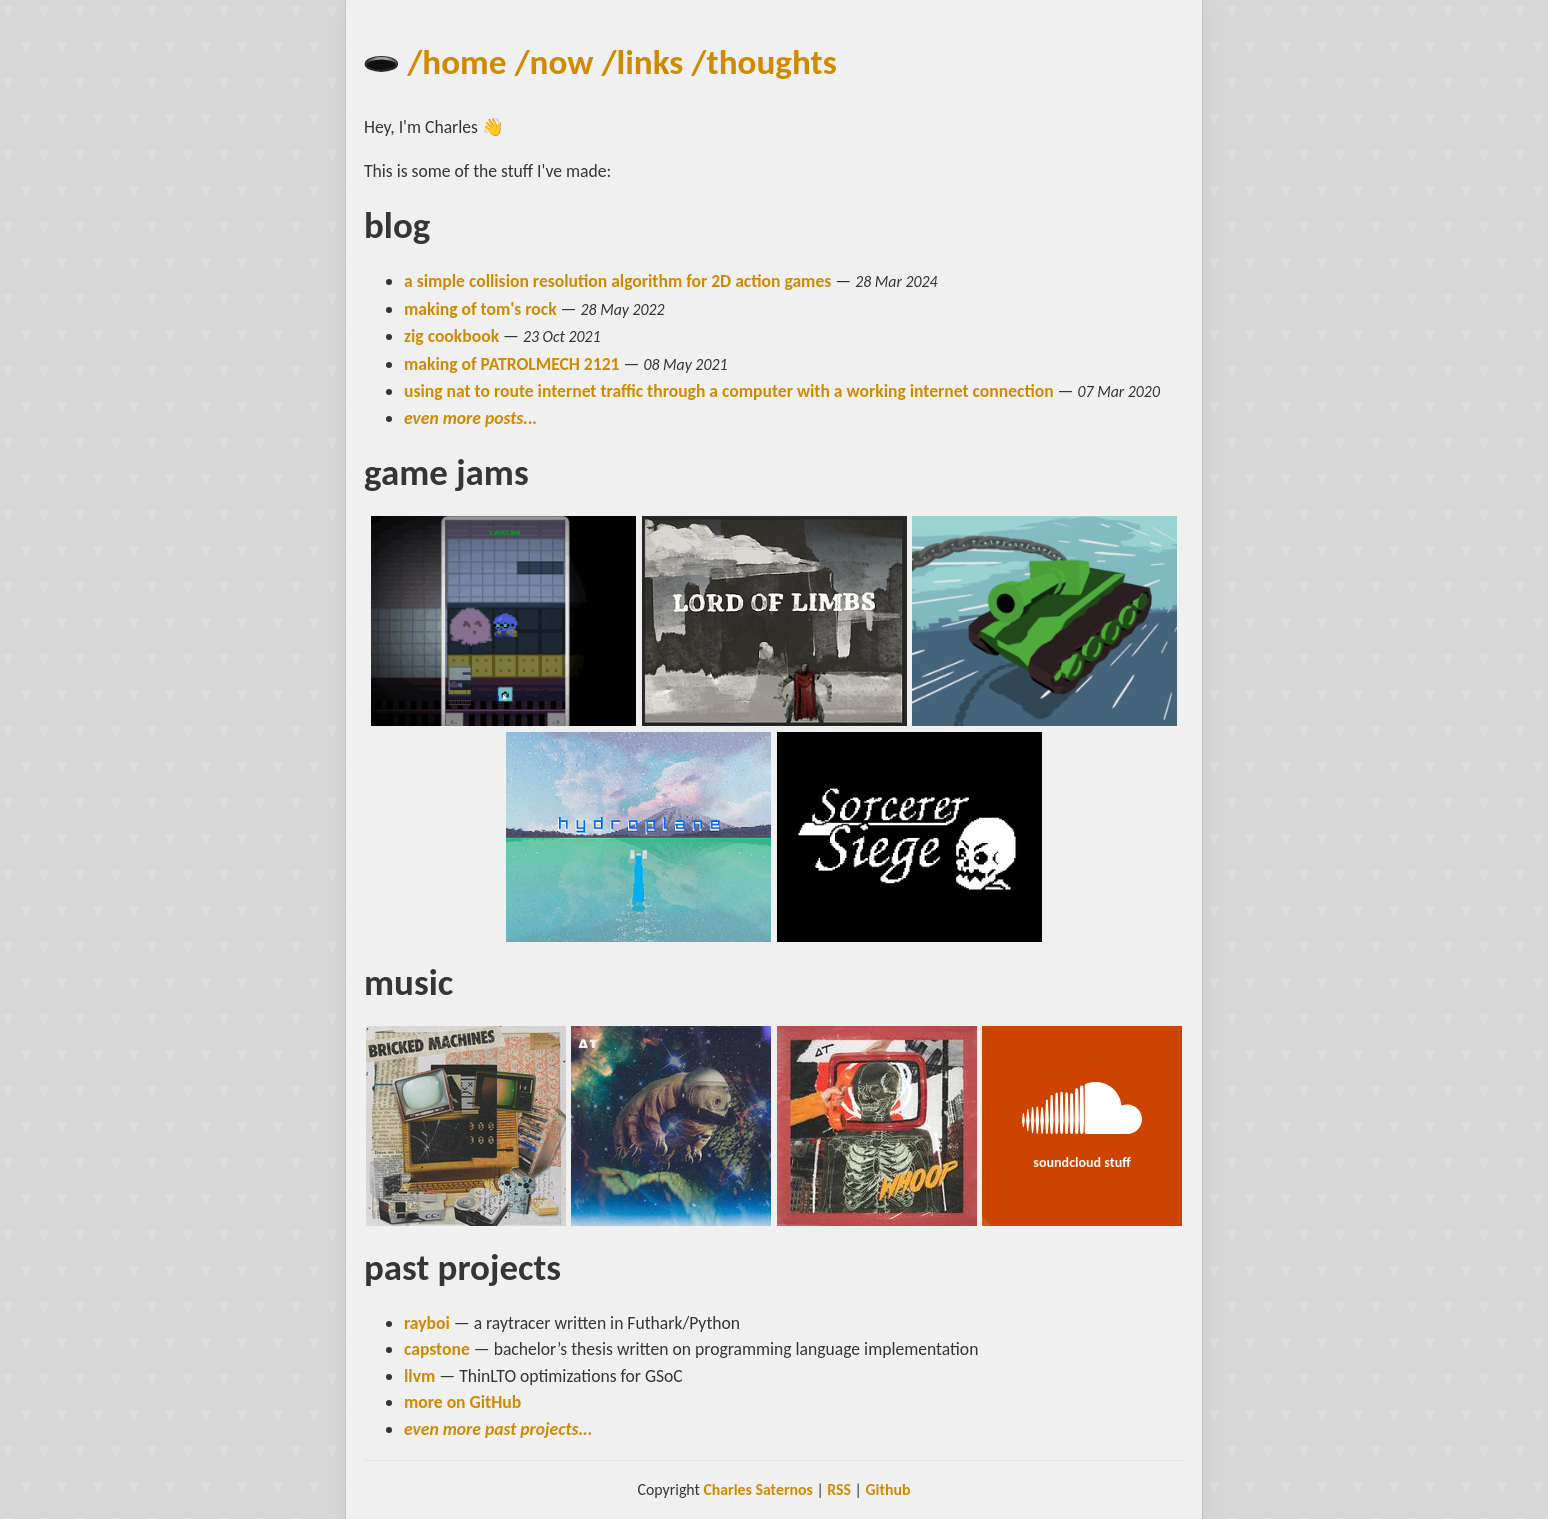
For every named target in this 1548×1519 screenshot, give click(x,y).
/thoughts (763, 61)
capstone (437, 1349)
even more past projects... (498, 1429)
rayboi (427, 1323)
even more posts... (470, 418)
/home (456, 61)
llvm (419, 1376)
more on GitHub (462, 1402)
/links (642, 61)
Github (887, 1489)
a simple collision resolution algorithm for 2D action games (617, 281)
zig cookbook (451, 336)
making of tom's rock (480, 309)
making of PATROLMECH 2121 (512, 364)
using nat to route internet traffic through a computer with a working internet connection (729, 391)
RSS (839, 1489)
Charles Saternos (757, 1489)
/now (553, 61)
